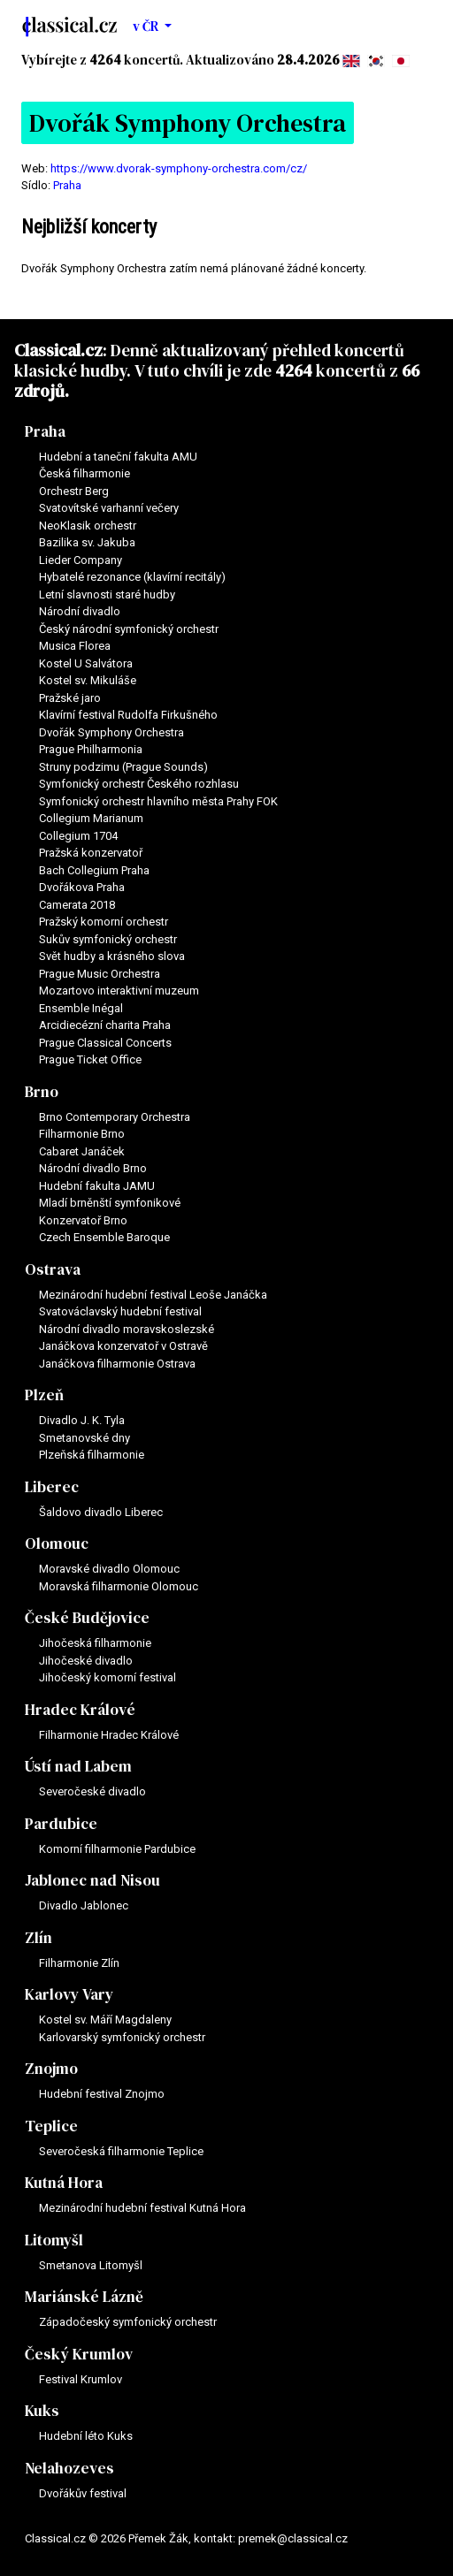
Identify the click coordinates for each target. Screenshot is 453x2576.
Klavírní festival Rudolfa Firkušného (128, 714)
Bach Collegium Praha (94, 870)
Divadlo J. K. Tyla (82, 1420)
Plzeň (44, 1395)
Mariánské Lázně (84, 2296)
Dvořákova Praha (82, 887)
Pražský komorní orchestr (103, 921)
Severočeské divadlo (92, 1791)
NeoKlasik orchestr (87, 525)
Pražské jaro (70, 698)
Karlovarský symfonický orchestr (122, 2037)
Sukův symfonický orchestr (108, 939)
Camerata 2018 (77, 904)
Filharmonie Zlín (79, 1963)
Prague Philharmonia (90, 749)
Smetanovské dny (84, 1437)
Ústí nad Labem (78, 1766)
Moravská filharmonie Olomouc (118, 1586)
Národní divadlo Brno (93, 1168)
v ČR (147, 26)
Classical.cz (58, 350)
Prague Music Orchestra (99, 973)
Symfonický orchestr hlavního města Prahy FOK (158, 801)
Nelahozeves (69, 2468)
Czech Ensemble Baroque (104, 1237)
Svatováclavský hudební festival (120, 1311)
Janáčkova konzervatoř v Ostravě (123, 1346)
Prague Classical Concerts (105, 1042)
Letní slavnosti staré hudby (107, 594)
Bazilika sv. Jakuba (87, 542)
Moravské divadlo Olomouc (109, 1568)
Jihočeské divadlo (86, 1660)
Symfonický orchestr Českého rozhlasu (139, 783)
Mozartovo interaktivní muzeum (119, 990)
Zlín (38, 1937)
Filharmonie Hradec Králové (109, 1734)
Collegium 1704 (78, 835)
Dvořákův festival (83, 2493)
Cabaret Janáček (82, 1151)
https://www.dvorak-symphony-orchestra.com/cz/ (178, 168)
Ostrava (53, 1269)
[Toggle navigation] (416, 26)
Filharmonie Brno (82, 1133)
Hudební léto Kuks (86, 2436)
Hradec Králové (80, 1709)
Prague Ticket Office (90, 1059)
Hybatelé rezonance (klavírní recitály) (132, 576)
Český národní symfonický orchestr (129, 629)
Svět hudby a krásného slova (112, 956)
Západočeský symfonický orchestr (128, 2321)
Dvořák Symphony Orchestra (111, 732)
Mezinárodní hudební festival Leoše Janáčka (153, 1294)
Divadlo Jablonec (83, 1905)
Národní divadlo (79, 611)
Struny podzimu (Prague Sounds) (123, 767)
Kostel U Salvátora (86, 663)
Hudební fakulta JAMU (97, 1186)
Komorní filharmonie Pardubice (117, 1849)
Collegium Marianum (91, 818)
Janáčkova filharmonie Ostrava (117, 1363)
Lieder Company (80, 560)
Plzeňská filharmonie (91, 1454)
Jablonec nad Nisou (92, 1880)
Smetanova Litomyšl (90, 2265)
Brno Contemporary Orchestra (114, 1117)
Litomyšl (54, 2240)
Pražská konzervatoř (90, 852)
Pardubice (61, 1823)
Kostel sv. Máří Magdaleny (105, 2019)
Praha (67, 185)
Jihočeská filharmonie (95, 1643)
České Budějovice (87, 1617)
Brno (41, 1091)
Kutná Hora (64, 2182)
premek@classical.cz (293, 2538)
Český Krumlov (79, 2354)
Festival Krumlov (80, 2379)
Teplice (51, 2126)
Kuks (42, 2410)
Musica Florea (75, 645)
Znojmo (51, 2068)
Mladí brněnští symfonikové (109, 1202)
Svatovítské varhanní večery (109, 507)
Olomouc (56, 1543)
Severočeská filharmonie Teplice (121, 2151)
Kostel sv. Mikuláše (87, 680)
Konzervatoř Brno (83, 1220)
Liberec (52, 1487)
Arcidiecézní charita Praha (105, 1025)
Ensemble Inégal (81, 1008)
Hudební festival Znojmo (102, 2093)
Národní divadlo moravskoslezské (126, 1329)
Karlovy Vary (69, 1994)
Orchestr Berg (74, 491)
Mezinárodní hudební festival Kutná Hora (142, 2207)
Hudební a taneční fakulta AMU (118, 456)
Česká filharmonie (84, 473)
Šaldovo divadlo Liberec (101, 1512)
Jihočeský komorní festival (107, 1677)
